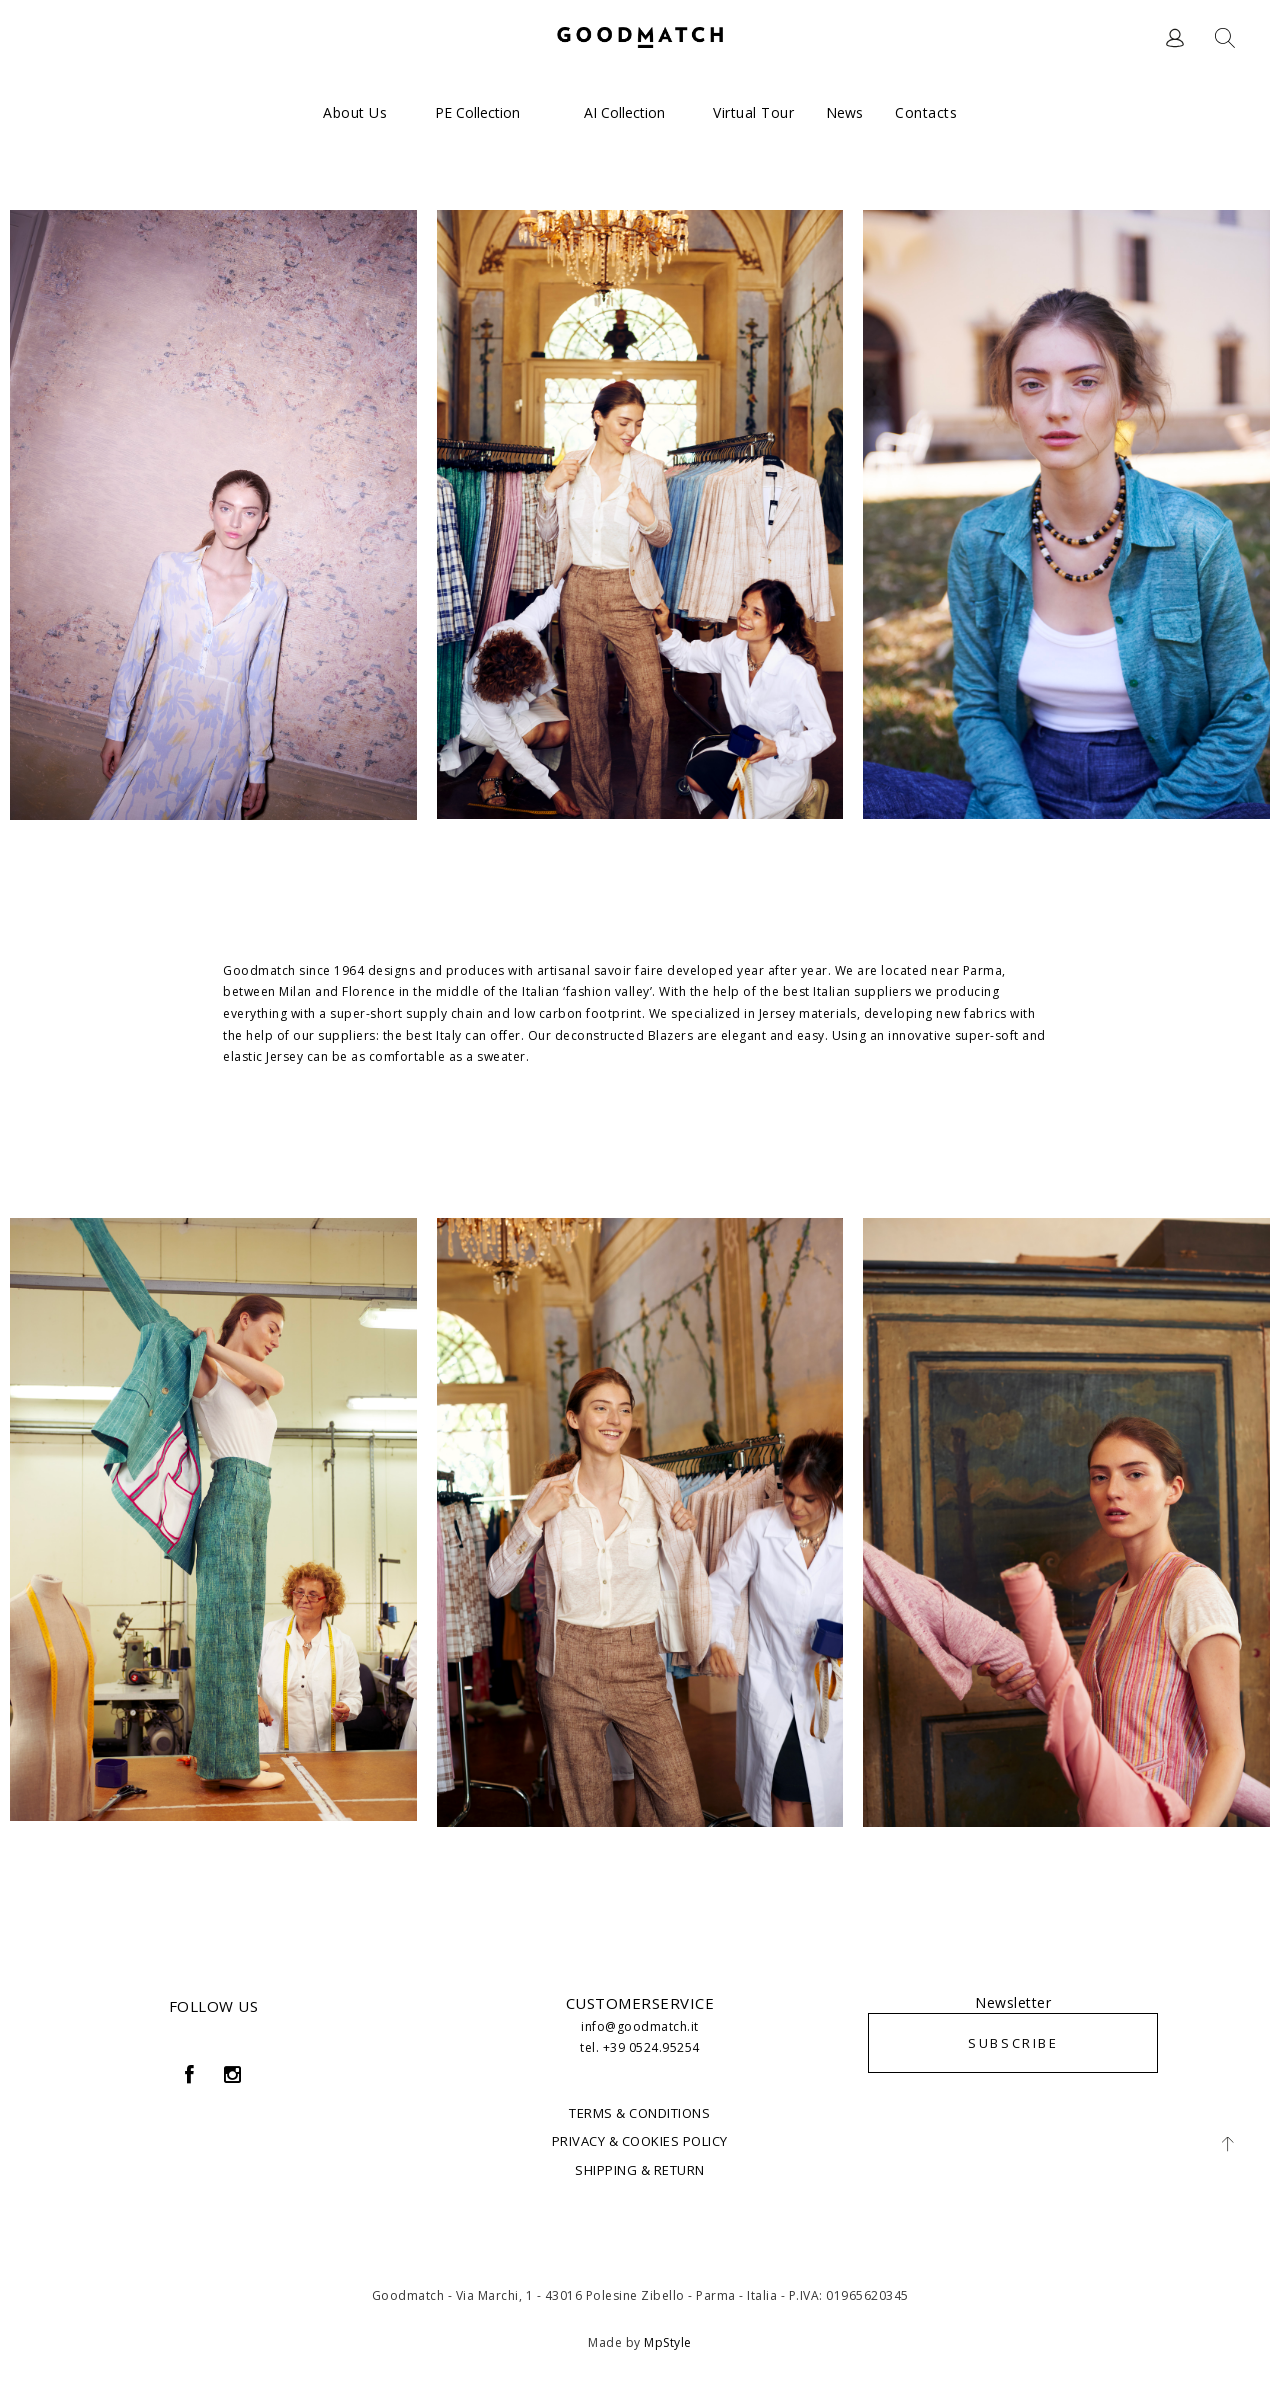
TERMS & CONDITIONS (639, 2113)
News (844, 112)
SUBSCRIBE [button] (1013, 2043)
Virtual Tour (753, 112)
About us (355, 112)
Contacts (926, 112)
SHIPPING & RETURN (640, 2170)
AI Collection (624, 112)
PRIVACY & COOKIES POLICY (640, 2141)
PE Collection (477, 112)
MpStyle (668, 2342)
